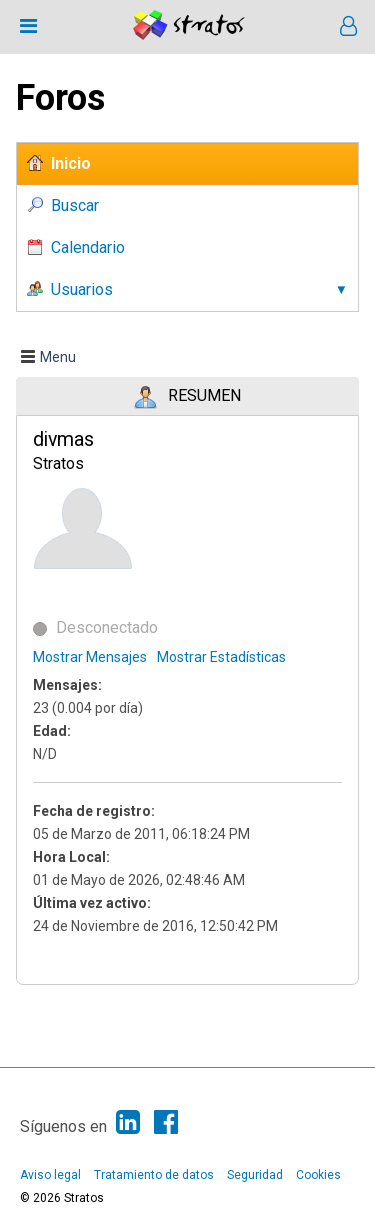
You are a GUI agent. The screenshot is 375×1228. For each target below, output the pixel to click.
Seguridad (255, 1175)
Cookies (318, 1175)
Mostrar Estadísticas (221, 657)
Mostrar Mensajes (90, 657)
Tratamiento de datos (154, 1175)
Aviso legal (50, 1175)
